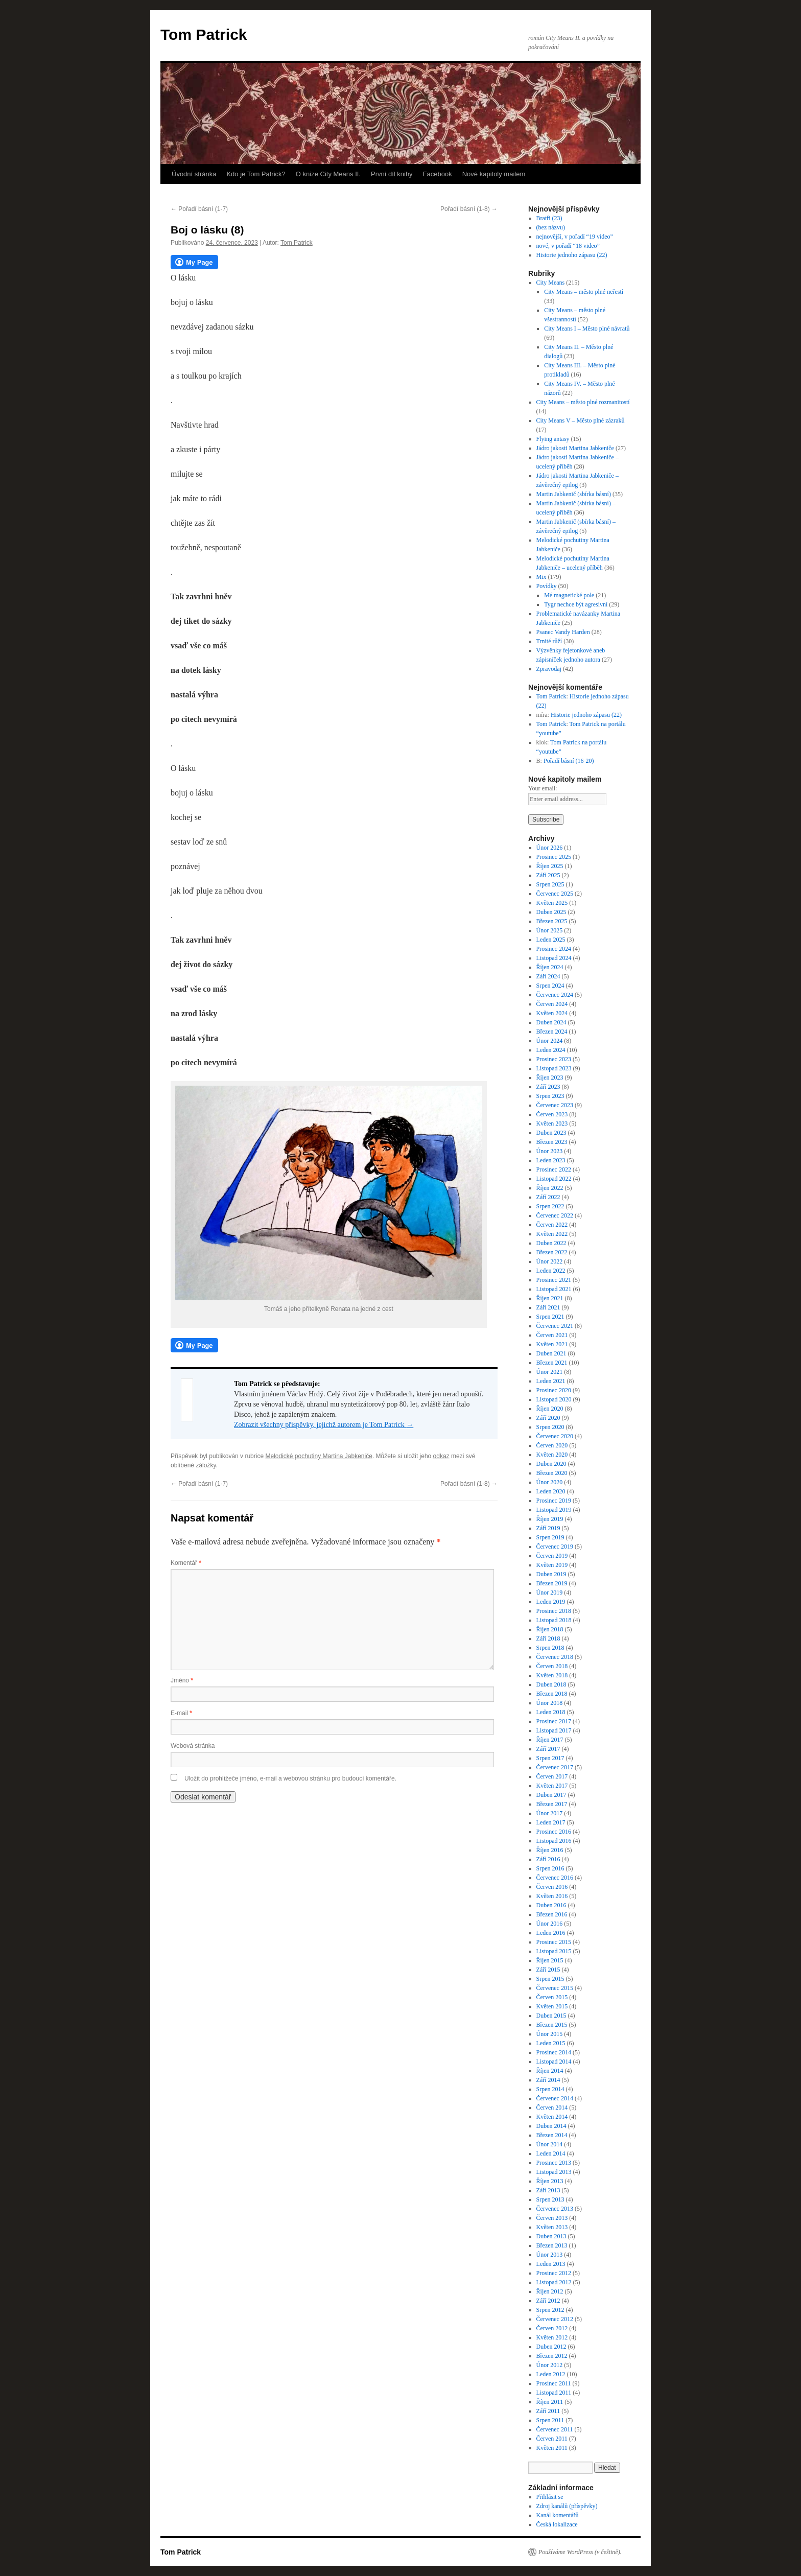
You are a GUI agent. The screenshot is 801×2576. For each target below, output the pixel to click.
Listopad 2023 (554, 1068)
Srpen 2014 (550, 2089)
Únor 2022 (549, 1261)
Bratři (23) (549, 218)
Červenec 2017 (554, 1767)
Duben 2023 (551, 1132)
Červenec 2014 (554, 2098)
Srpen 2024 (550, 985)
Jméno (182, 1680)
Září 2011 (548, 2411)
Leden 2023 (551, 1160)
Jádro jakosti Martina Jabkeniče (575, 448)
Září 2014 (548, 2079)
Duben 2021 (551, 1353)
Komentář (186, 1562)
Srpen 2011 (550, 2420)
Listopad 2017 (554, 1730)
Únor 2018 (549, 1702)
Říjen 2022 (549, 1187)
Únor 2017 (549, 1813)
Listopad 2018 (554, 1620)
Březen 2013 (552, 2245)
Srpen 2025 (550, 884)
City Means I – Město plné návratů (586, 328)
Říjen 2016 (549, 1850)
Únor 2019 (549, 1592)
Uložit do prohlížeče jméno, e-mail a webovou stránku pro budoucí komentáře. (290, 1778)
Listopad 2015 (554, 1951)
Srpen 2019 (550, 1537)
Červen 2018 (552, 1666)
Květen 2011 (552, 2447)
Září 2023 (548, 1086)
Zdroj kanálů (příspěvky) (567, 2506)
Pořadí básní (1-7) (199, 209)
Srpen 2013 (550, 2199)
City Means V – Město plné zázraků (580, 420)
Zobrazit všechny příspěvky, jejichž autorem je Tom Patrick (323, 1424)
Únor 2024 (549, 1040)
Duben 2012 (551, 2346)
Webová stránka (193, 1745)
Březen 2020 (552, 1473)
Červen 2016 (552, 1886)
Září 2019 (548, 1528)
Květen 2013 (552, 2227)
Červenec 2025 (554, 893)
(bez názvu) (550, 227)
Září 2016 (548, 1859)
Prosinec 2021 (553, 1279)
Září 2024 (548, 976)
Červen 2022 (552, 1224)
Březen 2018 (552, 1693)
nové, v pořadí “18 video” (568, 245)
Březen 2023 (552, 1141)
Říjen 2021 (549, 1298)
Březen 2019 (552, 1583)
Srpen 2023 (550, 1095)
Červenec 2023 (554, 1105)
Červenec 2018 (554, 1656)
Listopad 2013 (554, 2171)
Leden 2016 (551, 1932)
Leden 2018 (551, 1712)
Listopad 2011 (554, 2392)
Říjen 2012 (549, 2291)
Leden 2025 (551, 939)
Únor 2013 (549, 2254)
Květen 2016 (552, 1896)
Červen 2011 (552, 2438)
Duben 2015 (551, 2015)
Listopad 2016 (554, 1840)
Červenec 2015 (554, 1988)
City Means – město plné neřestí (583, 291)
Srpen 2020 (550, 1427)
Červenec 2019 (554, 1546)
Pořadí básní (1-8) (469, 209)
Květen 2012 (552, 2337)
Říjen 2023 (549, 1077)
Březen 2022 (552, 1252)
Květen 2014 (552, 2116)
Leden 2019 (551, 1601)
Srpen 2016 (550, 1868)
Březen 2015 (552, 2024)
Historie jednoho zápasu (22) (571, 255)
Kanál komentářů (557, 2515)
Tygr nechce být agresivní (575, 604)
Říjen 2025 (549, 866)
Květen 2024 (552, 1013)
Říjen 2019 (549, 1519)
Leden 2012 (551, 2374)
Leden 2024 (551, 1049)
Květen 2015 (552, 2006)
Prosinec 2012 (553, 2273)
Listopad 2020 (554, 1399)
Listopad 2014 (554, 2061)
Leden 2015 (551, 2043)
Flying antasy (553, 438)
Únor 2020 (549, 1482)
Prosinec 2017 (553, 1721)
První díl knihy (392, 174)
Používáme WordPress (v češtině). (580, 2552)
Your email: (542, 788)
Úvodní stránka (194, 174)
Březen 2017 (552, 1804)
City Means (550, 282)
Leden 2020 (551, 1491)
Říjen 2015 (549, 1960)
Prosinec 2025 (553, 856)
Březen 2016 (552, 1914)
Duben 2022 (551, 1243)
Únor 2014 (549, 2144)
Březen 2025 (552, 921)
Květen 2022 (552, 1233)
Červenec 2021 (554, 1325)
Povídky (546, 586)
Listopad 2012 (554, 2282)
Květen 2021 (552, 1344)
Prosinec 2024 (553, 948)
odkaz (441, 1456)
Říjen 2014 (549, 2070)
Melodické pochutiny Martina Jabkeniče (318, 1456)
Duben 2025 (551, 912)
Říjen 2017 (549, 1739)
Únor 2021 (549, 1371)
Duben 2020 (551, 1463)
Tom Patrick (203, 34)
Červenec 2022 (554, 1215)
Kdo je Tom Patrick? (255, 174)
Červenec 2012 (554, 2319)
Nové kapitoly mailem (494, 174)
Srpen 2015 (550, 1978)
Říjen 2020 (549, 1408)
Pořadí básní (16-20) (569, 760)
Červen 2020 (552, 1445)
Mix (541, 576)
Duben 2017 (551, 1794)
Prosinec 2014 (553, 2052)
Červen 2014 (552, 2107)
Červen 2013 (552, 2217)
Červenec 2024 (554, 994)
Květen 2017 (552, 1785)
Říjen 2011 (549, 2401)
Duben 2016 (551, 1905)
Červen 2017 (552, 1776)
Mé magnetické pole (569, 595)
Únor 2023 (549, 1151)
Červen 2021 (552, 1335)
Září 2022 (548, 1197)
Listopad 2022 (554, 1178)
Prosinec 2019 (553, 1500)
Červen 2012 (552, 2328)
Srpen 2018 (550, 1647)
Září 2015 (548, 1969)
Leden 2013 (551, 2263)
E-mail (181, 1713)
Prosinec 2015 (553, 1942)
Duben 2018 (551, 1684)
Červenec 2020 (554, 1436)
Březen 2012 (552, 2355)
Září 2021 (548, 1307)
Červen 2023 (552, 1114)
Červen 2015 (552, 1997)
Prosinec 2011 (553, 2383)
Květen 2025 (552, 902)
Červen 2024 (552, 1004)
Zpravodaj (548, 668)
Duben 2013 (551, 2236)
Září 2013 (548, 2190)
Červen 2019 (552, 1555)
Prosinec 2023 (553, 1059)
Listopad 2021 (554, 1289)
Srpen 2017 (550, 1758)
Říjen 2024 (549, 967)
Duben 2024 (551, 1022)
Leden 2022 (551, 1270)
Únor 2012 (549, 2365)
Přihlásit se (549, 2496)
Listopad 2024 (554, 958)
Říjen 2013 (549, 2181)
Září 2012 (548, 2300)
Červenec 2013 (554, 2208)
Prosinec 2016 (553, 1831)
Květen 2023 (552, 1123)
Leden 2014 (551, 2153)
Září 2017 (548, 1748)
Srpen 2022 (550, 1206)
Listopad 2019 (554, 1509)
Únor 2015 (549, 2034)
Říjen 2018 (549, 1629)
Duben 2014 (551, 2125)
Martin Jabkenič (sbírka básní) (573, 494)
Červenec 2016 (554, 1877)
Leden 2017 (551, 1822)
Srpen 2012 (550, 2309)
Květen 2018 (552, 1675)
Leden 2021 (551, 1381)
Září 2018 (548, 1638)
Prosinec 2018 (553, 1610)
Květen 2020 (552, 1454)
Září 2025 (548, 875)
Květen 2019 (552, 1564)
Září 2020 (548, 1417)
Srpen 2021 (550, 1316)
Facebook (437, 174)
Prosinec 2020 (553, 1390)
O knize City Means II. (328, 174)
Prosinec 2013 (553, 2162)
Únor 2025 (549, 930)
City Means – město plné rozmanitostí (583, 402)
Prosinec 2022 (553, 1169)
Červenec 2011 (554, 2429)
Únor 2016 (549, 1923)
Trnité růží (549, 641)
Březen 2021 (552, 1362)
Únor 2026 (549, 847)
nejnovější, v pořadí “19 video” (574, 236)
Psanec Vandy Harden (563, 632)
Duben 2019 (551, 1574)
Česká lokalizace (557, 2524)
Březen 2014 (552, 2135)
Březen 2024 (552, 1031)
